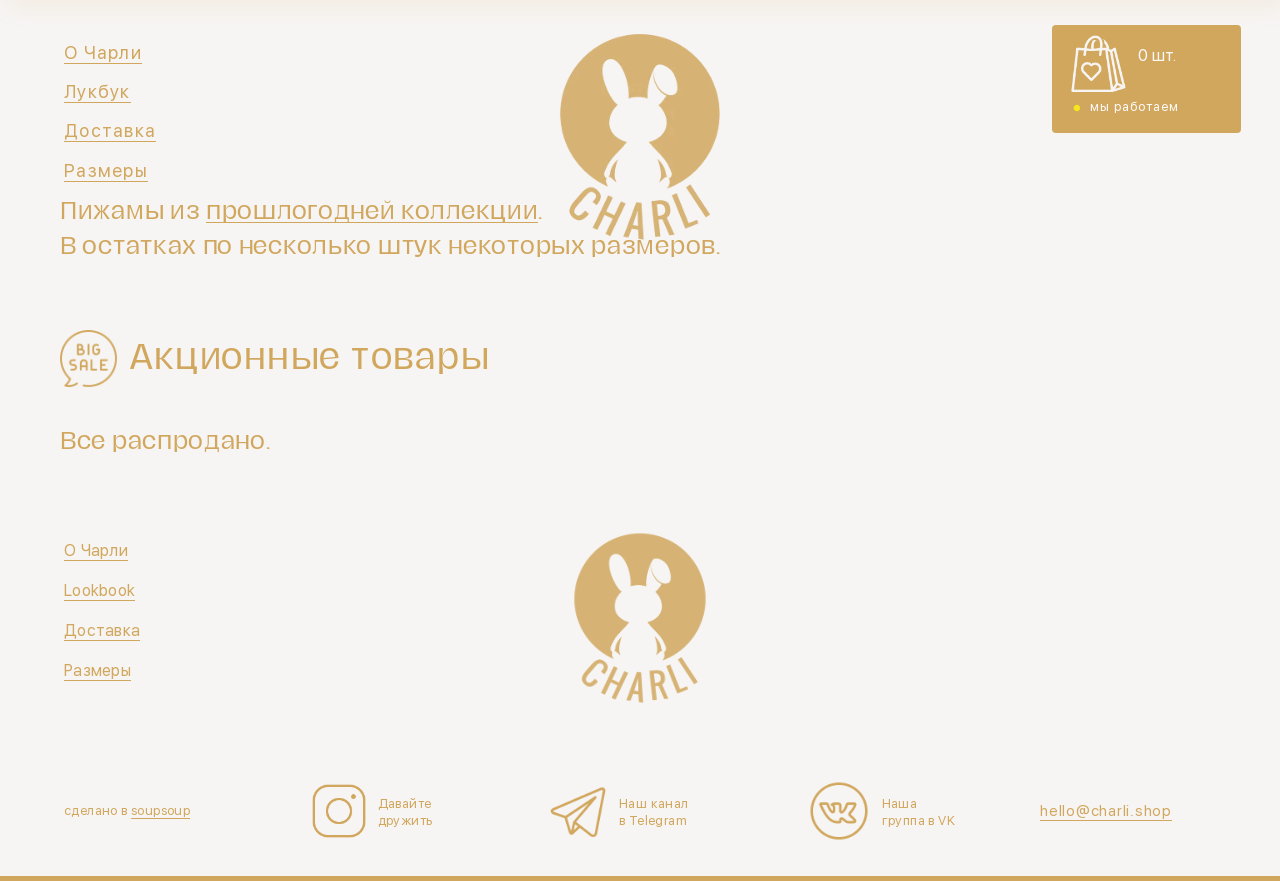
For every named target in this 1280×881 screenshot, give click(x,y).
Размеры (106, 170)
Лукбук (97, 91)
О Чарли (103, 52)
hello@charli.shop (1106, 811)
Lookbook (99, 590)
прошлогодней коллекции (372, 211)
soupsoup (160, 810)
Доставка (110, 130)
